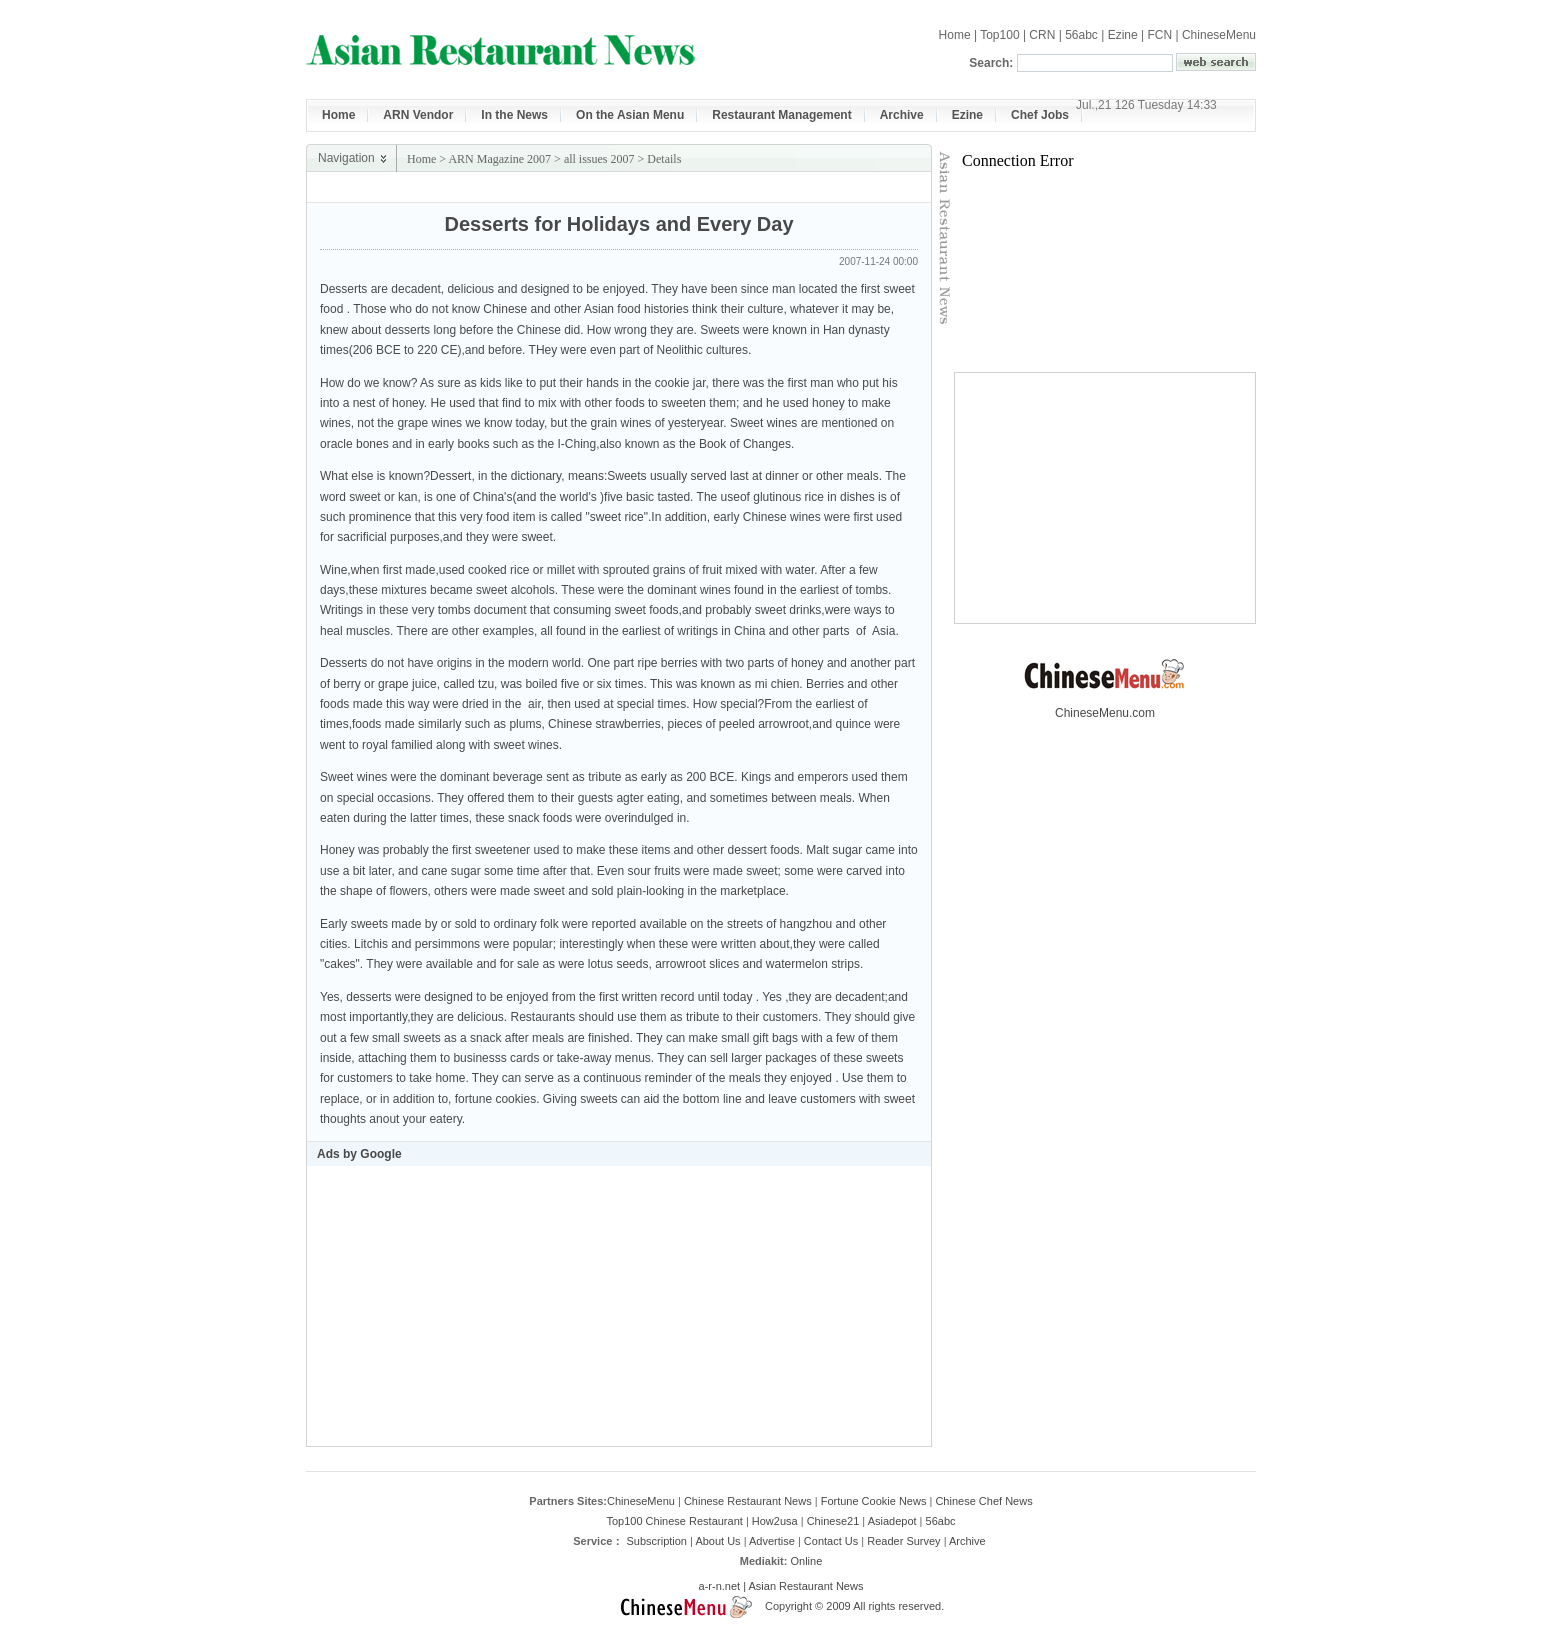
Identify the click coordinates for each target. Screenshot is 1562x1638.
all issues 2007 (599, 159)
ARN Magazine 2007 (499, 159)
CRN (1042, 35)
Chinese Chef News (983, 1501)
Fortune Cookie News (874, 1501)
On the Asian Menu (630, 115)
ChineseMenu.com (1105, 707)
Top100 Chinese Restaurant (674, 1521)
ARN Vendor (418, 115)
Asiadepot (892, 1521)
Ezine (1123, 35)
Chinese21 (833, 1521)
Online (806, 1561)
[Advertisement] (697, 187)
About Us (717, 1541)
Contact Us (831, 1541)
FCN (1159, 35)
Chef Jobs (1040, 115)
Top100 (999, 35)
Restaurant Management (781, 115)
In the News (514, 115)
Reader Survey (903, 1541)
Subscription (656, 1541)
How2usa (775, 1521)
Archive (902, 115)
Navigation (346, 158)
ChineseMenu (1219, 35)
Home (955, 35)
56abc (1081, 35)
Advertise (772, 1541)
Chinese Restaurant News (748, 1501)
